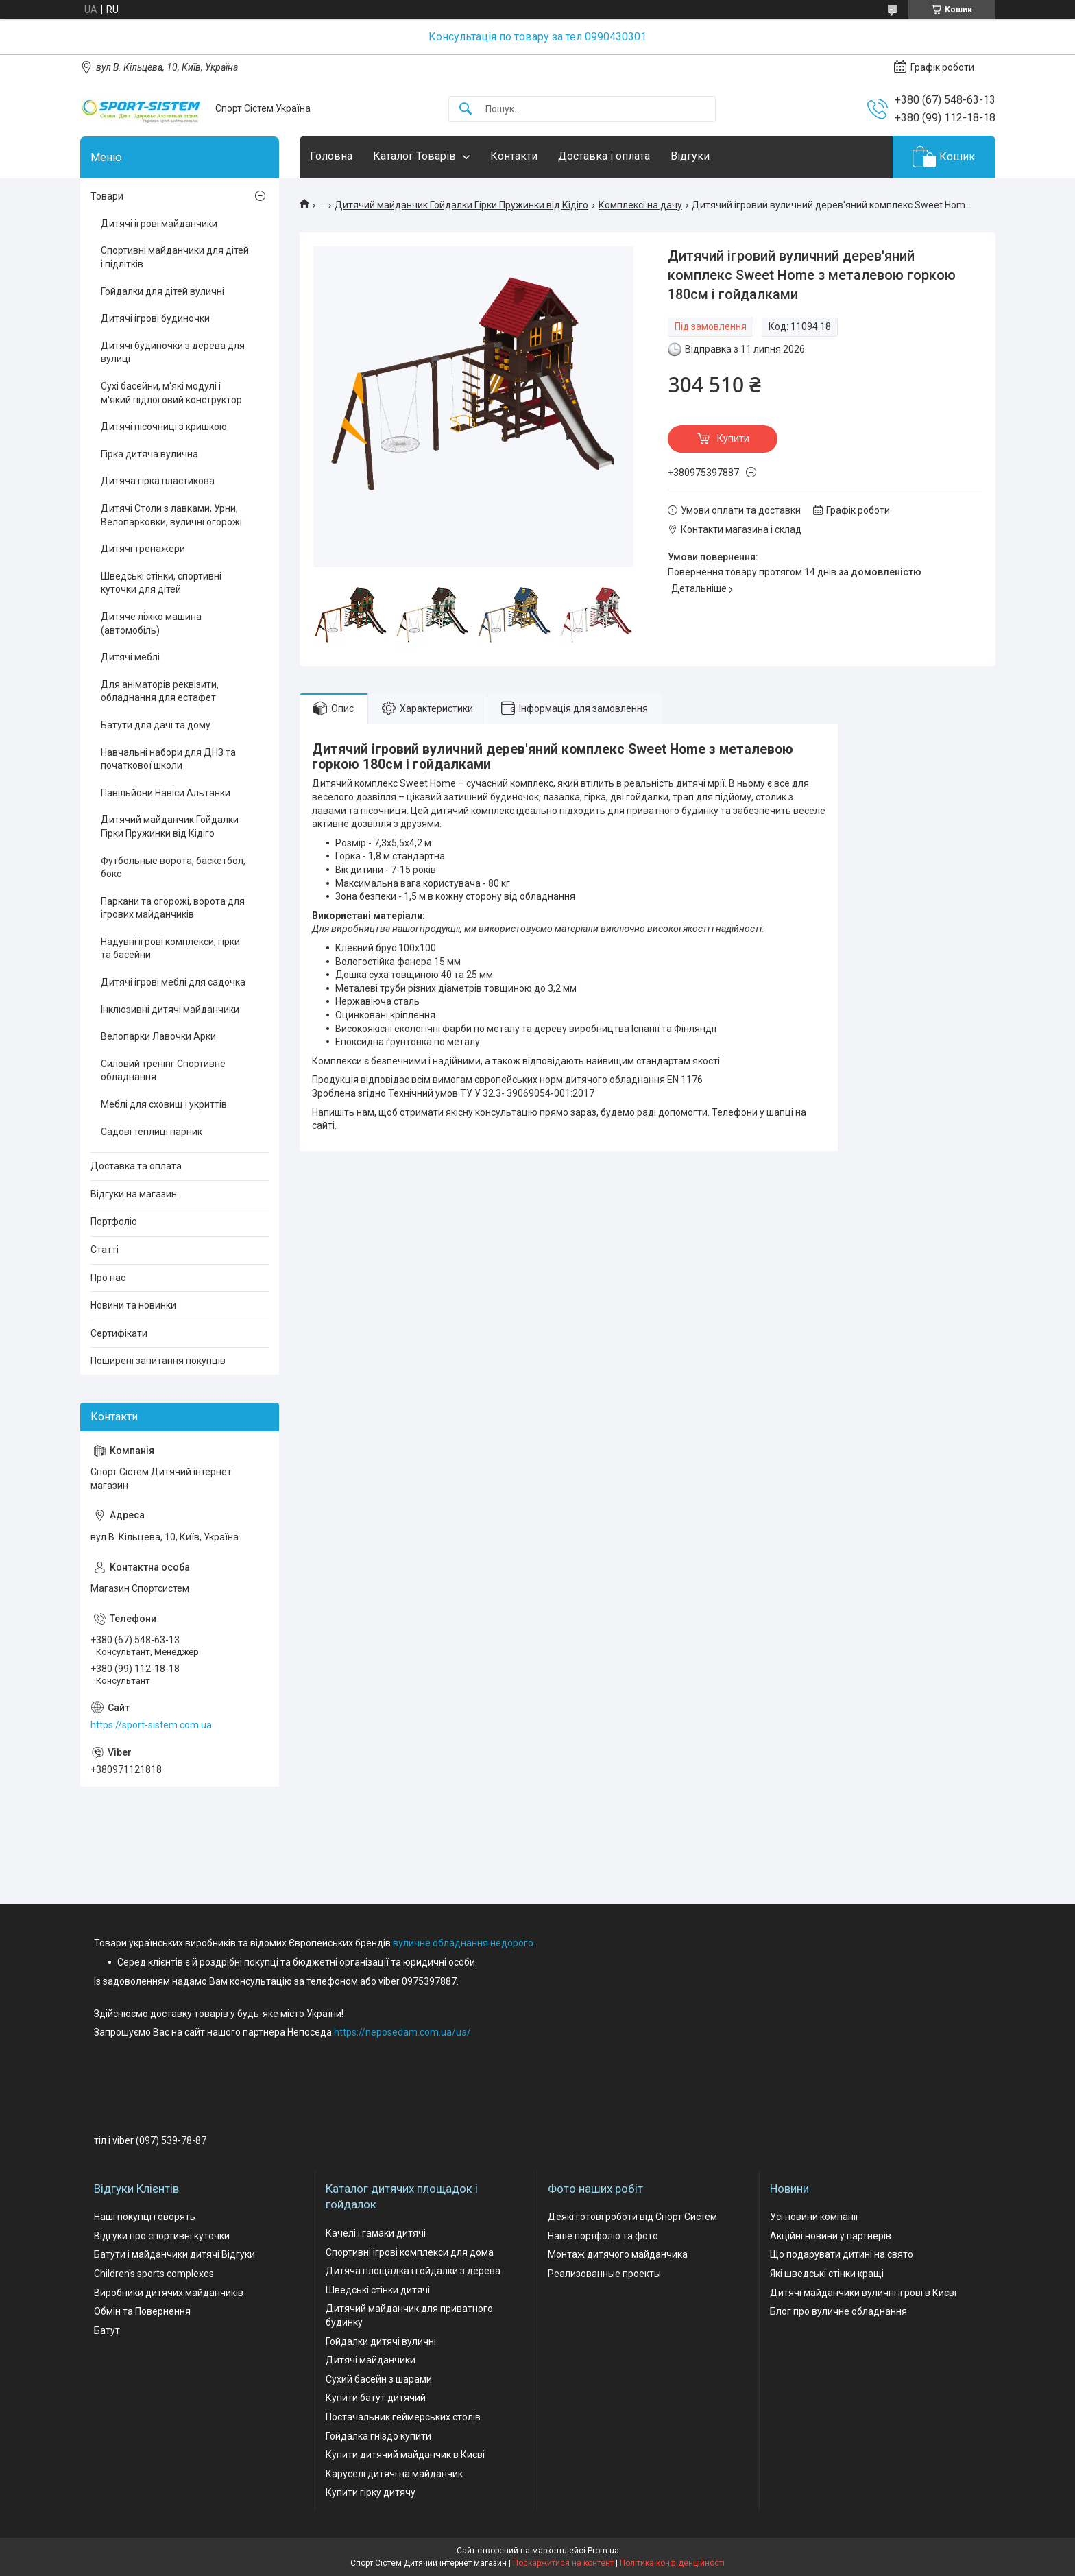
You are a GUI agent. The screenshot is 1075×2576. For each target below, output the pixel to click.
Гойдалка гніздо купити (378, 2436)
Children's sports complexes (154, 2273)
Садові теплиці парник (151, 1131)
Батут (107, 2330)
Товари (106, 196)
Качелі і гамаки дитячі (376, 2233)
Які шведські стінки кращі (827, 2273)
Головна (331, 156)
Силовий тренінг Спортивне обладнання (163, 1070)
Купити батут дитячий (376, 2397)
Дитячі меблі (130, 657)
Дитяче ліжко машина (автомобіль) (151, 623)
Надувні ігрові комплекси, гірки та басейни (170, 948)
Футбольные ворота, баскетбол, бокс (173, 867)
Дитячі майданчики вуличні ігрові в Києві (863, 2292)
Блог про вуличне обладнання (838, 2311)
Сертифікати (118, 1333)
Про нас (107, 1277)
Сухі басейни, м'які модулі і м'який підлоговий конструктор (171, 393)
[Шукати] (465, 109)
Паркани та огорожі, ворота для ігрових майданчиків (173, 908)
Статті (104, 1249)
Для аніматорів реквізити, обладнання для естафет (160, 691)
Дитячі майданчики (370, 2359)
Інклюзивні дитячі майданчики (170, 1009)
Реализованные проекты (604, 2273)
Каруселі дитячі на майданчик (394, 2473)
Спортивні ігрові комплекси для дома (410, 2252)
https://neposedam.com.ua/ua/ (402, 2032)
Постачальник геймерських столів (403, 2416)
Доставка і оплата (604, 156)
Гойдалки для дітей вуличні (162, 291)
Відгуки (690, 156)
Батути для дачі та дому (155, 724)
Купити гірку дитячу (370, 2492)
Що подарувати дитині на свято (841, 2254)
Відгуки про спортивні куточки (162, 2235)
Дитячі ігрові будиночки (155, 318)
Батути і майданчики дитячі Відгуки (174, 2254)
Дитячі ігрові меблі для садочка (173, 982)
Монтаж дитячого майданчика (618, 2254)
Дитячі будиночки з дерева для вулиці (173, 352)
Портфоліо (113, 1221)
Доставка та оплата (136, 1165)
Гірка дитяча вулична (149, 454)
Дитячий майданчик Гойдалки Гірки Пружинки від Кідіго (461, 205)
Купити (733, 438)
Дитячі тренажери (143, 548)
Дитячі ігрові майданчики (159, 223)
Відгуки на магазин (133, 1194)
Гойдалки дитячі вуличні (381, 2341)
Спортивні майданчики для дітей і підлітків (175, 257)
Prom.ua (603, 2550)
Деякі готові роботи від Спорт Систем (632, 2216)
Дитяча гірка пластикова (158, 480)
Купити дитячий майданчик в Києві (405, 2454)
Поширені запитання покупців (158, 1360)
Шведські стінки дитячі (378, 2290)
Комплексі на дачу (640, 205)
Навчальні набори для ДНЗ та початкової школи (168, 759)
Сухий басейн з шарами (379, 2379)
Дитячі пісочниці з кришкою (164, 426)
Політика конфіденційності (672, 2563)
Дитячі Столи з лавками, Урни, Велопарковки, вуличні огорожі (171, 515)
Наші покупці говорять (144, 2216)
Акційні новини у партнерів (830, 2235)
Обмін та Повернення (142, 2311)
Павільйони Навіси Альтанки (165, 792)
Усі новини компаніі (814, 2216)
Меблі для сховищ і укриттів (164, 1104)
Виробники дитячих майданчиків (168, 2292)
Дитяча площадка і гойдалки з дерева (413, 2270)
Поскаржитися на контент (563, 2563)
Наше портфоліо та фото (603, 2235)
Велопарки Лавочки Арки (158, 1036)
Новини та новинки (133, 1305)
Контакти (514, 156)
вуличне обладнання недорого (463, 1942)
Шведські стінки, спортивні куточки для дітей (161, 583)
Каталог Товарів (414, 156)
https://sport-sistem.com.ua (151, 1724)
